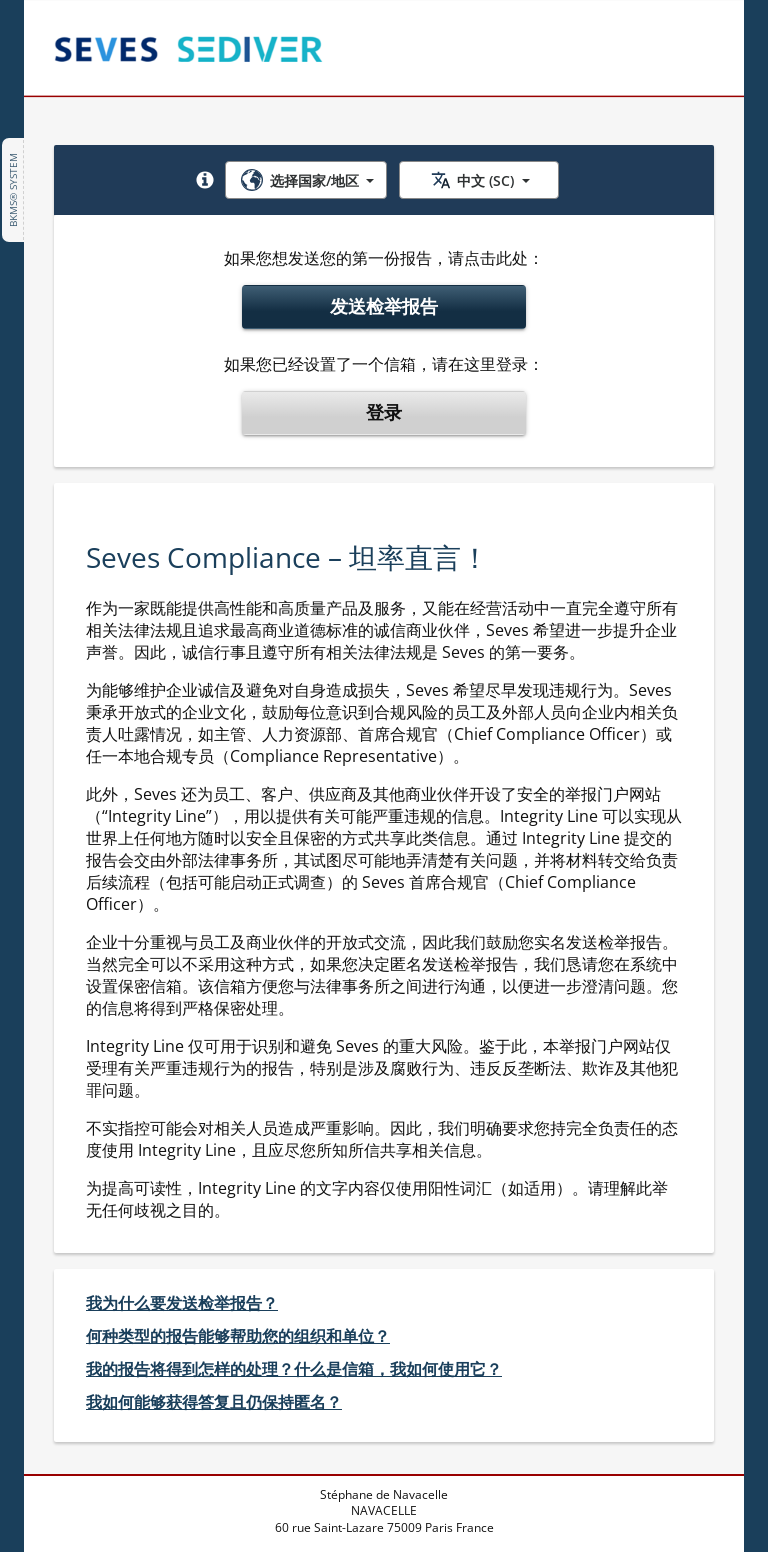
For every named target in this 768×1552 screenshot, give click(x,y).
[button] (205, 180)
